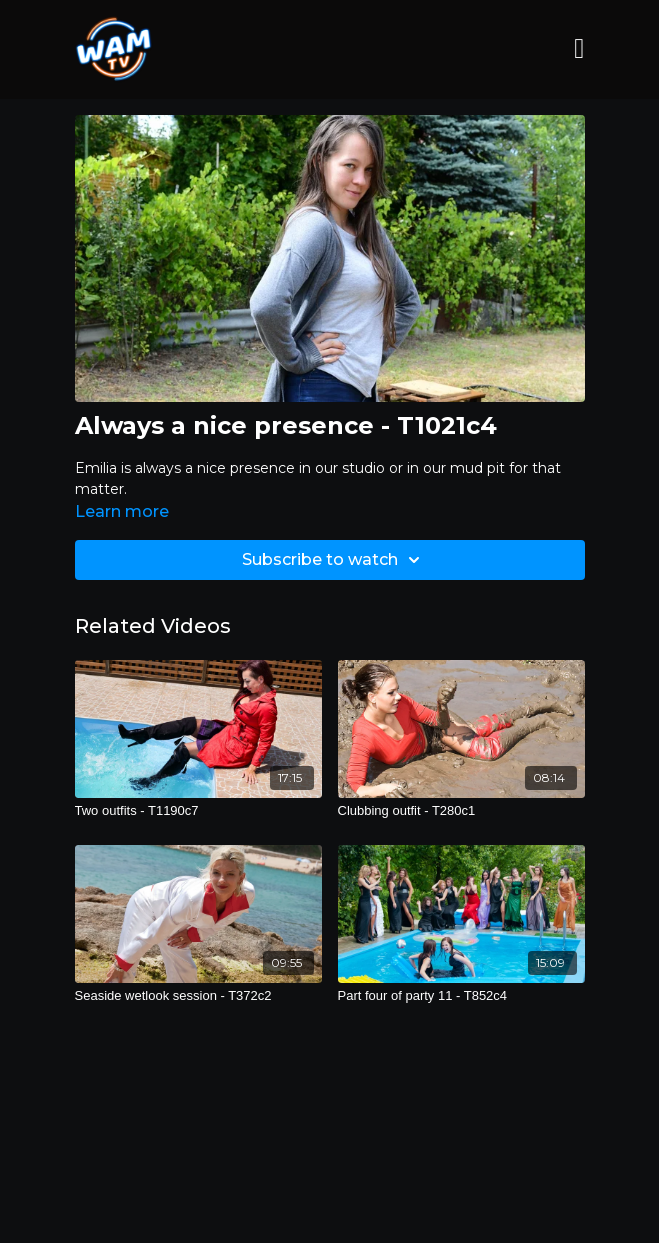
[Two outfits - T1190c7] (198, 811)
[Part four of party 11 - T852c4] (461, 996)
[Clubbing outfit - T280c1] (461, 811)
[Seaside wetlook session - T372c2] (198, 996)
